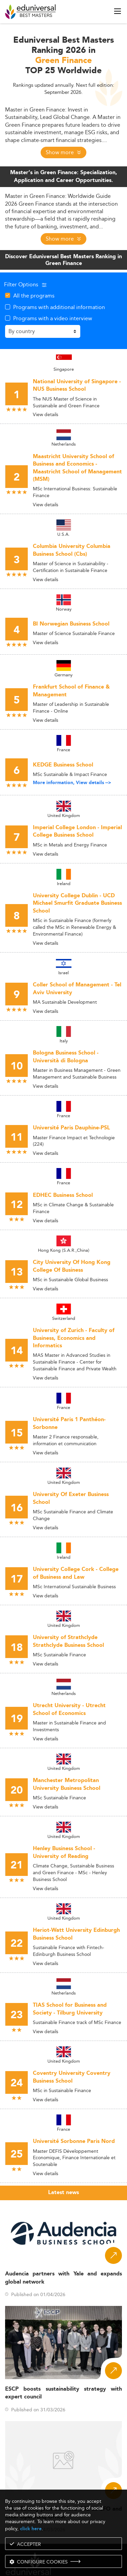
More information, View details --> (72, 782)
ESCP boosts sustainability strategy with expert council (63, 2393)
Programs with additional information (59, 307)
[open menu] (117, 11)
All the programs (34, 295)
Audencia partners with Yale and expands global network (63, 2278)
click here (31, 2529)
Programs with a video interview (52, 318)
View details (45, 414)
